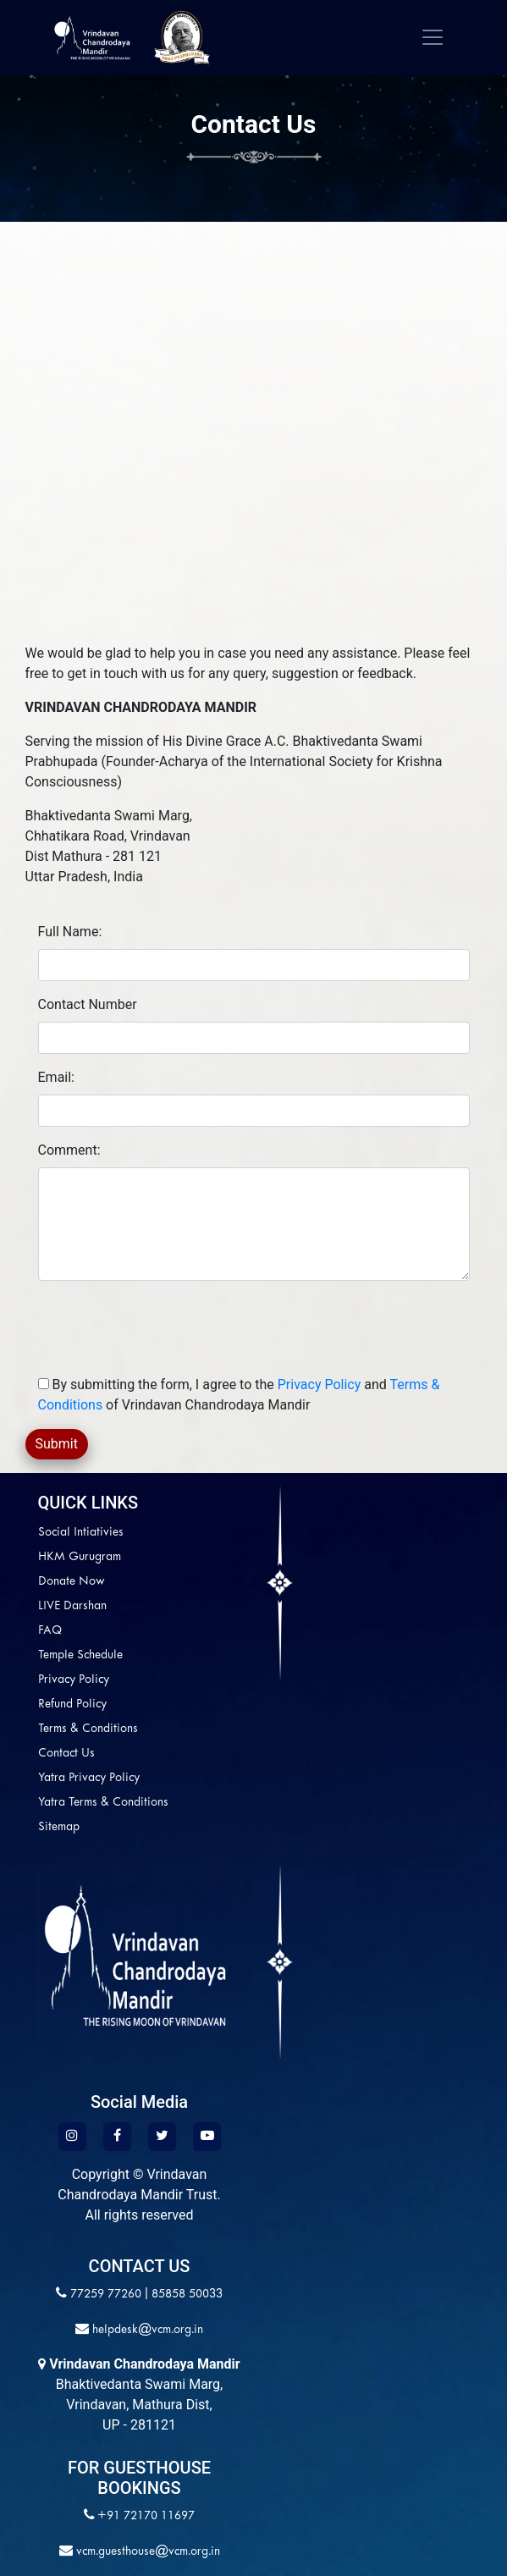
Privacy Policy (319, 1384)
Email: (56, 1077)
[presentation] (179, 1327)
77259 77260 (105, 2294)
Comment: (69, 1150)
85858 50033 (187, 2294)
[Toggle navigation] (432, 37)
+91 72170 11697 (146, 2516)
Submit (57, 1444)
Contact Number (87, 1004)
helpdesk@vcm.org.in (146, 2330)
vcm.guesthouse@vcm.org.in (146, 2551)
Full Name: (70, 932)
